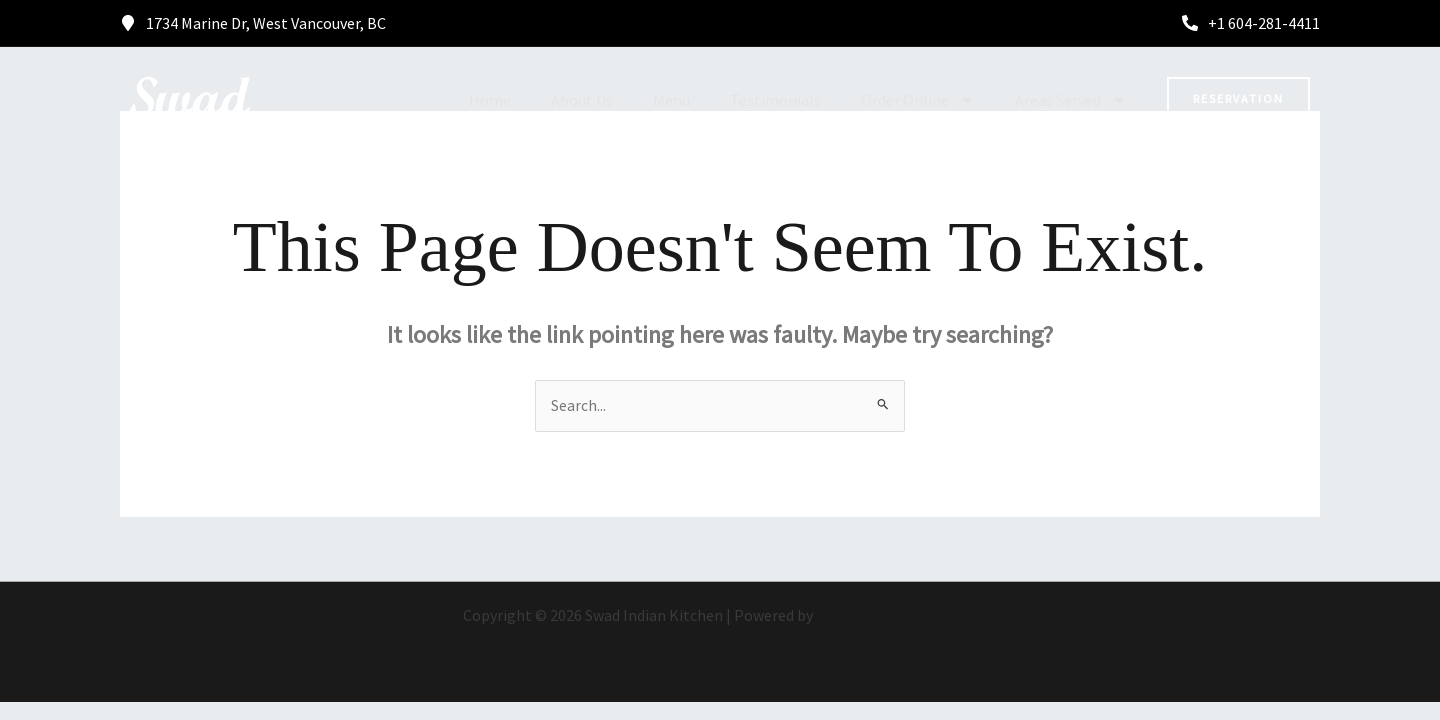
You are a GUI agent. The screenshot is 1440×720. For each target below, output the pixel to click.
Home (490, 100)
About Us (582, 100)
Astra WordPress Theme (897, 616)
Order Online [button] (918, 100)
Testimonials (775, 100)
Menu (671, 100)
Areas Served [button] (1071, 100)
